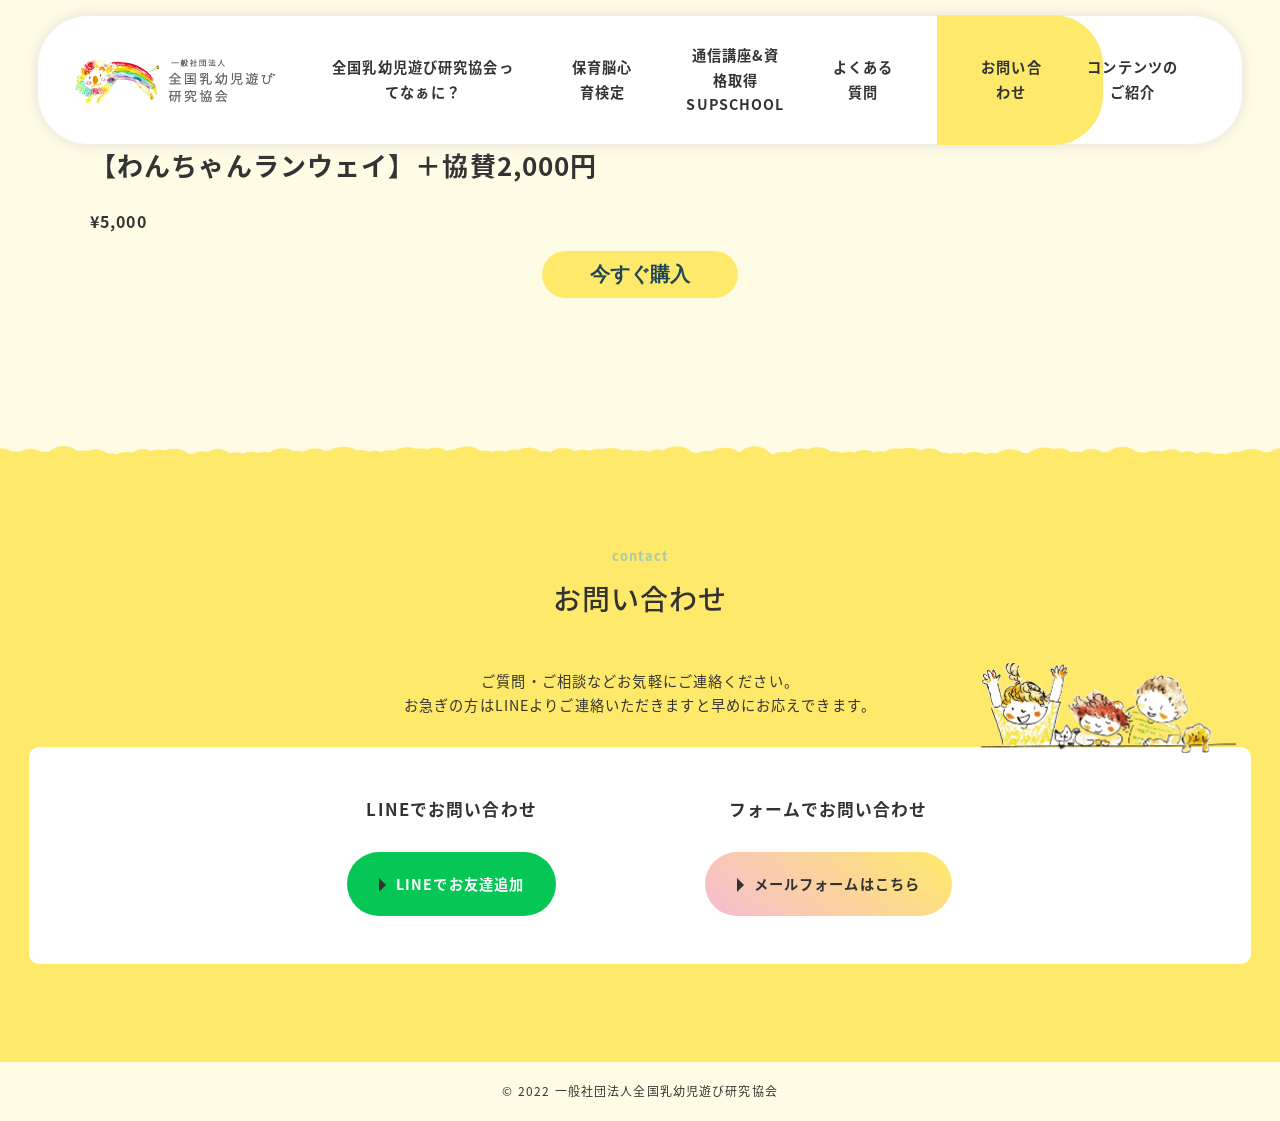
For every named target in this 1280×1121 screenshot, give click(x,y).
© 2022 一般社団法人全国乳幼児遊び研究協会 (640, 1090)
